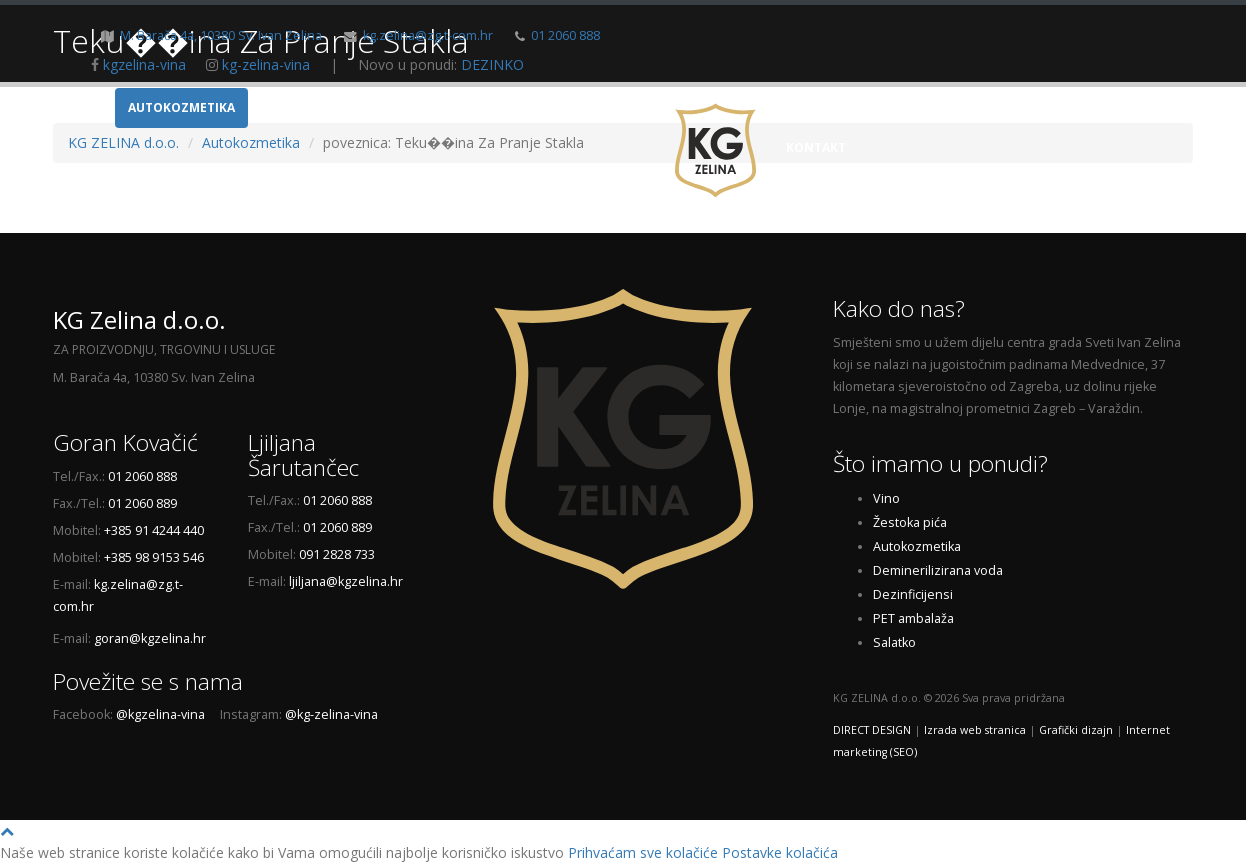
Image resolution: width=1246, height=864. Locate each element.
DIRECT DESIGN (872, 730)
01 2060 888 (565, 35)
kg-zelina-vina (266, 64)
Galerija (999, 107)
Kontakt (816, 147)
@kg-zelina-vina (331, 714)
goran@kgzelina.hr (150, 638)
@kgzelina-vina (160, 714)
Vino (84, 107)
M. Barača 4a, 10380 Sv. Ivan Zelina (221, 35)
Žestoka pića (399, 107)
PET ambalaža (913, 618)
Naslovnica (826, 107)
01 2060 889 (142, 503)
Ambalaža (295, 107)
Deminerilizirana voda (938, 570)
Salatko (894, 642)
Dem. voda (504, 107)
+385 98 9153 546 (154, 557)
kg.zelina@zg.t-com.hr (428, 35)
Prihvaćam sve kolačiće (643, 852)
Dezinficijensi (613, 107)
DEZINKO (492, 64)
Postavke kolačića (780, 852)
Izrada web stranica (975, 730)
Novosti (1083, 107)
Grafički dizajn (1076, 730)
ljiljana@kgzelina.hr (346, 581)
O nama (919, 107)
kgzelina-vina (144, 64)
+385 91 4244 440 (154, 530)
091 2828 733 (337, 554)
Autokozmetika (181, 107)
